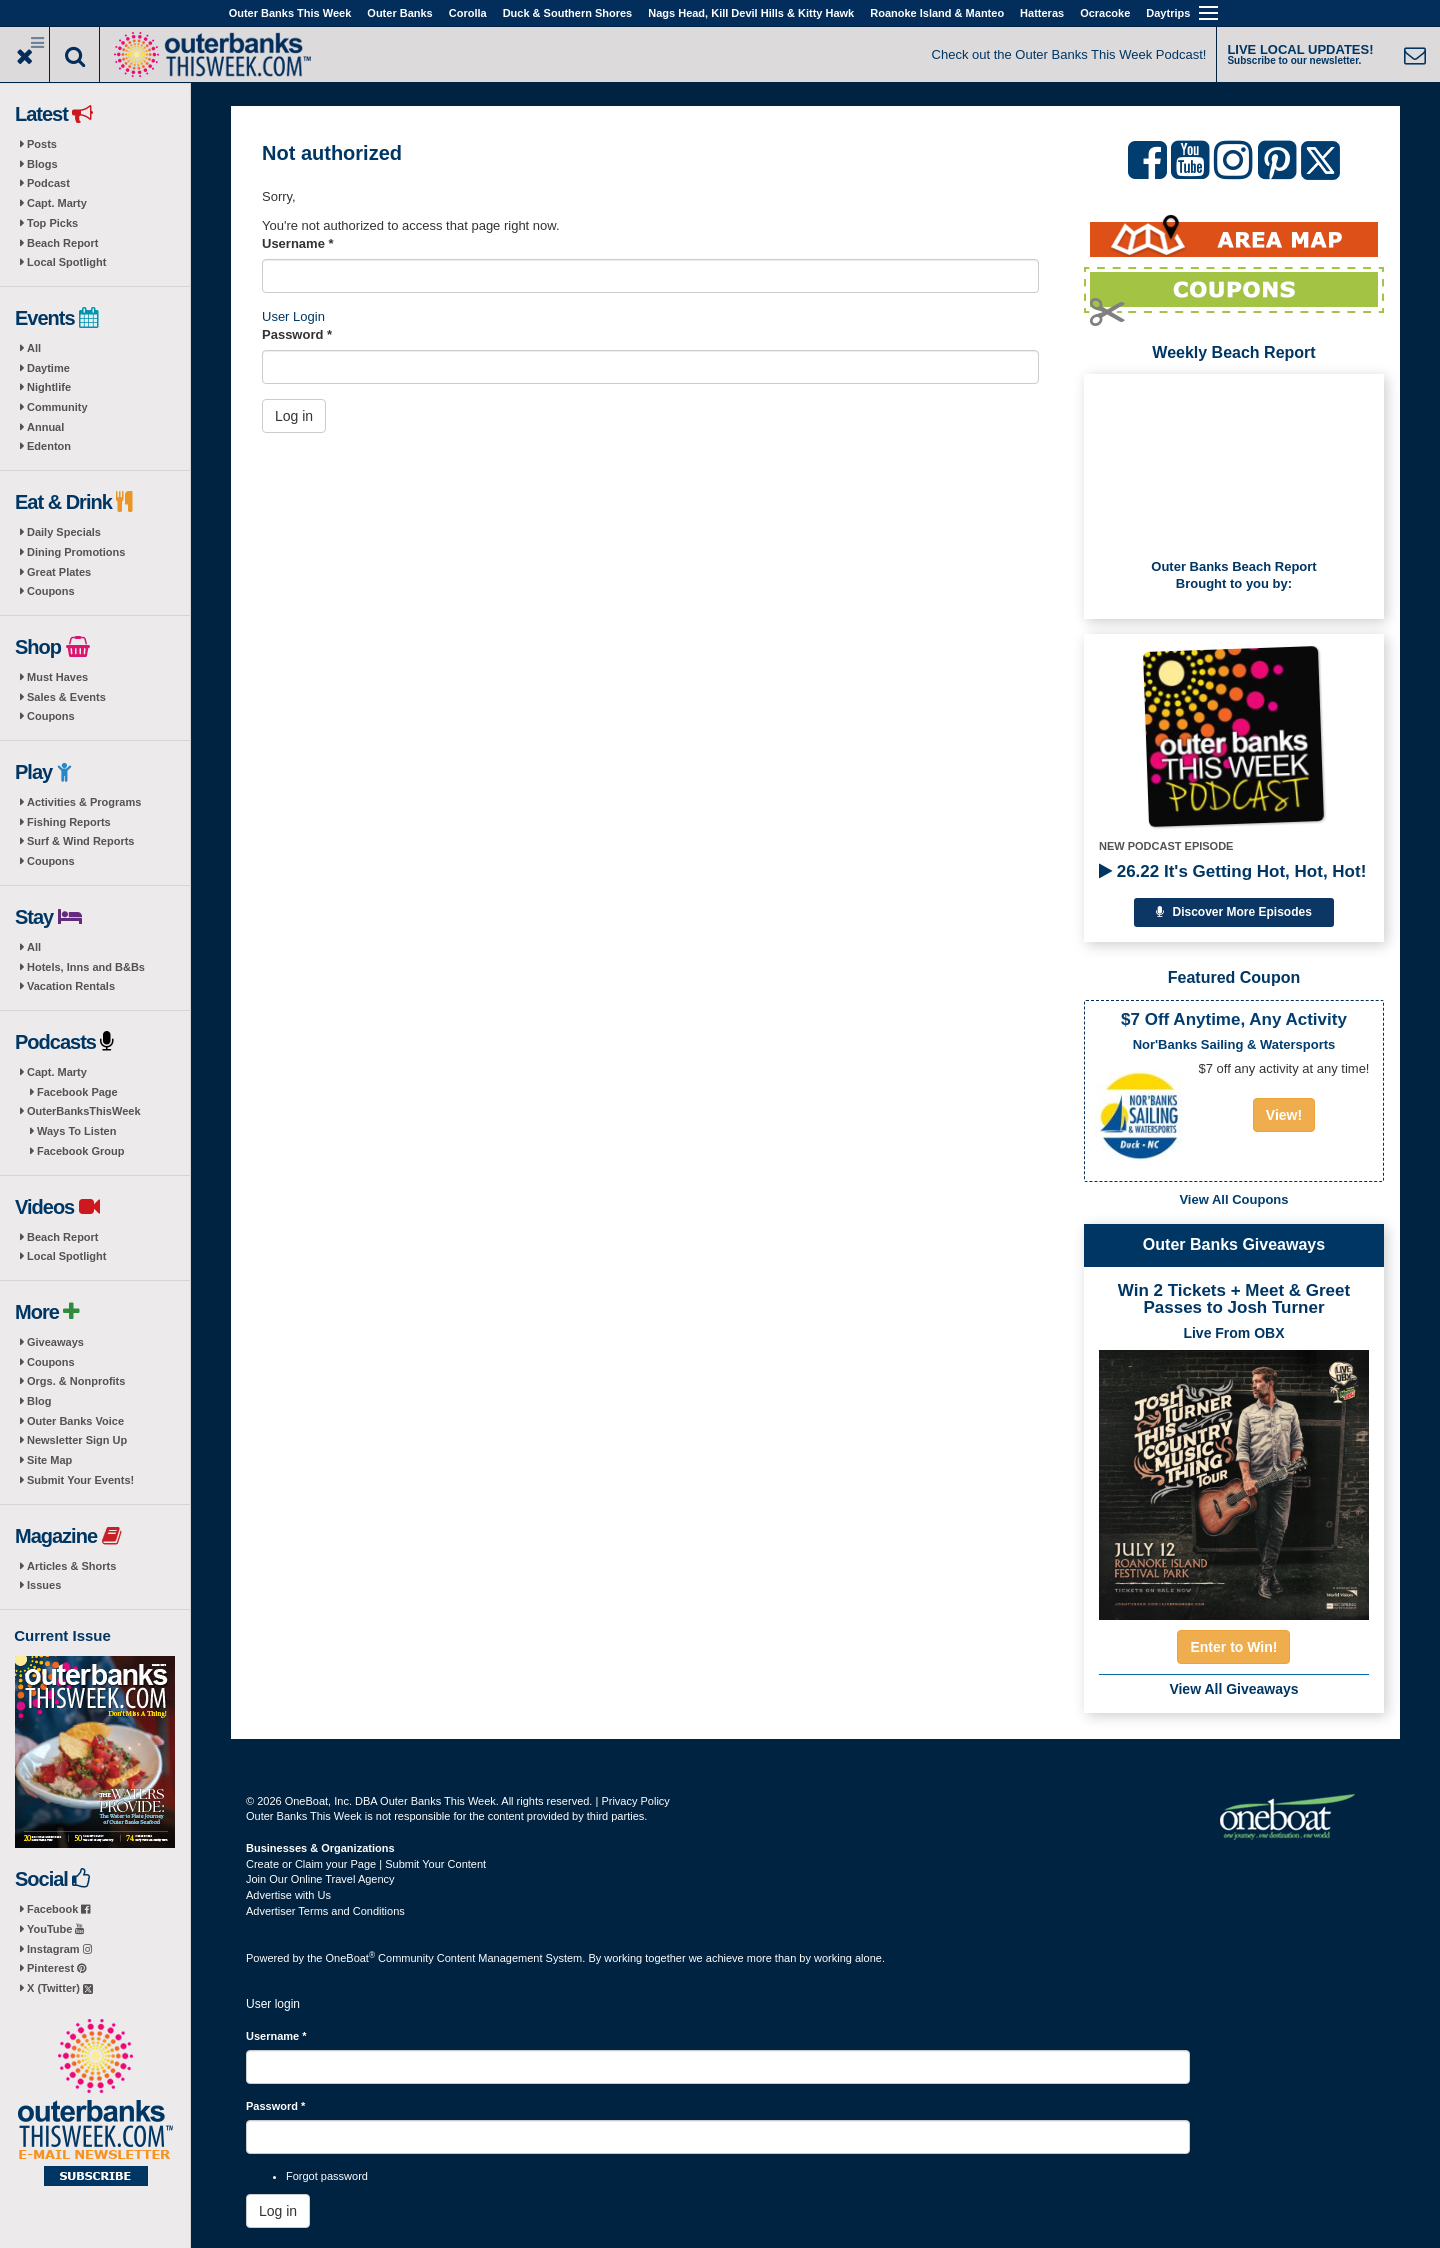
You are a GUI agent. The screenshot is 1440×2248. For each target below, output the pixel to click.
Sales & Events (66, 697)
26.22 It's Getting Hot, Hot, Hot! (1232, 871)
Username (298, 243)
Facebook (58, 1909)
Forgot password (327, 2176)
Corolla (468, 13)
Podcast (48, 183)
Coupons (51, 591)
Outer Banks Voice (75, 1421)
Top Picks (52, 223)
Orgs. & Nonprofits (76, 1381)
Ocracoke (1105, 13)
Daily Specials (64, 532)
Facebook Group (80, 1151)
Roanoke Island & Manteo (937, 13)
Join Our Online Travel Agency (320, 1879)
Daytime (48, 368)
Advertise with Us (288, 1895)
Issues (44, 1585)
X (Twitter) (60, 1988)
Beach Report (63, 243)
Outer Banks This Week (290, 13)
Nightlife (49, 387)
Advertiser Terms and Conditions (325, 1911)
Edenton (49, 446)
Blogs (42, 164)
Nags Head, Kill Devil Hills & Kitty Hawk (751, 13)
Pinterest (56, 1968)
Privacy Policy (635, 1801)
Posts (42, 144)
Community (57, 407)
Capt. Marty (57, 203)
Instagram (59, 1949)
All (34, 348)
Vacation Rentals (71, 986)
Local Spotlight (66, 262)
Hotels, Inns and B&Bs (86, 967)
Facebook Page (77, 1092)
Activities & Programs (84, 802)
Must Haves (57, 677)
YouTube (55, 1929)
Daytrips (1168, 13)
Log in (294, 416)
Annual (45, 427)
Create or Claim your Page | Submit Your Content (366, 1864)
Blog (39, 1401)
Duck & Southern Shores (568, 13)
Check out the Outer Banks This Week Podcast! (1069, 54)
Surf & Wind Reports (80, 841)
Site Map (49, 1460)
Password (297, 334)
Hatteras (1042, 13)
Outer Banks (399, 13)
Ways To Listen (76, 1131)
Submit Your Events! (80, 1480)
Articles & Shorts (71, 1566)
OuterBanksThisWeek (84, 1111)
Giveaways (55, 1342)
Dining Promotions (76, 552)
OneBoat (351, 1958)
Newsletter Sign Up (77, 1440)
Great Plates (59, 572)
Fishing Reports (69, 822)
